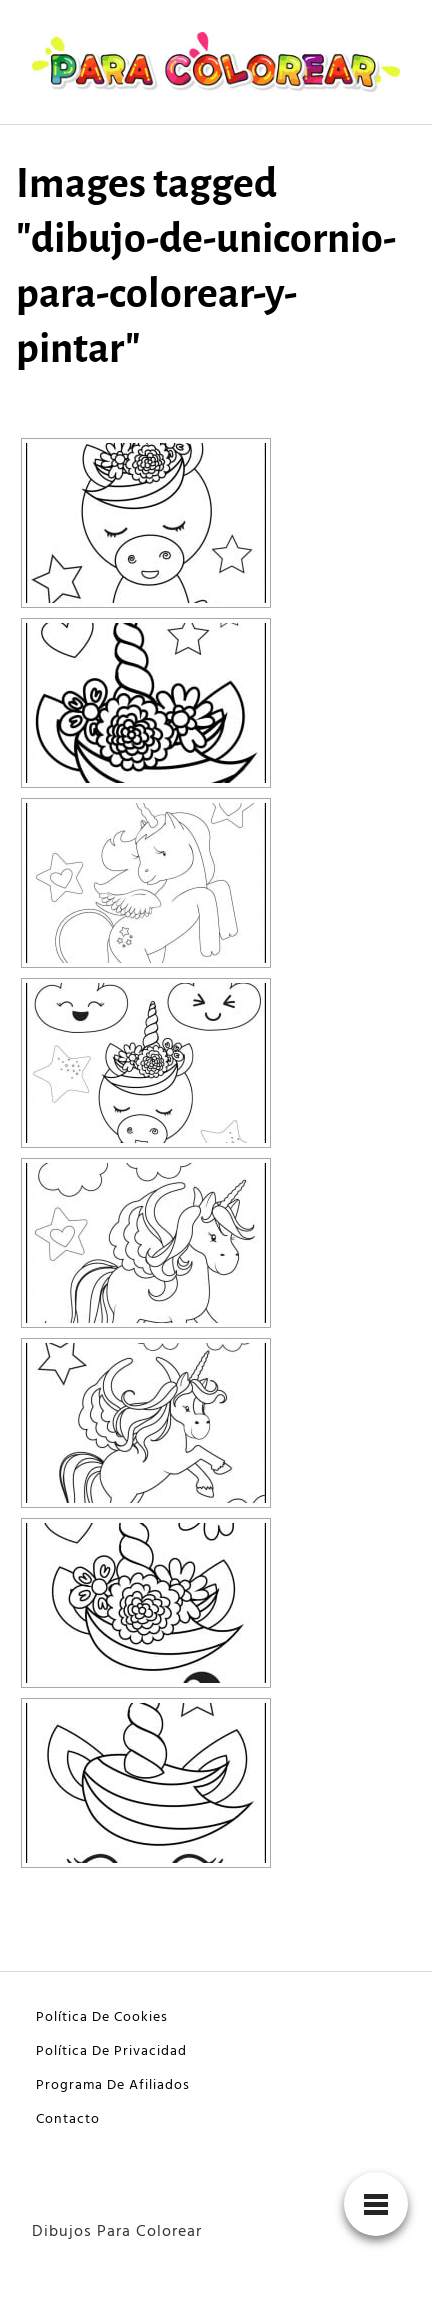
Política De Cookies (102, 2017)
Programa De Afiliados (113, 2085)
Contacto (68, 2119)
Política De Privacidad (111, 2051)
